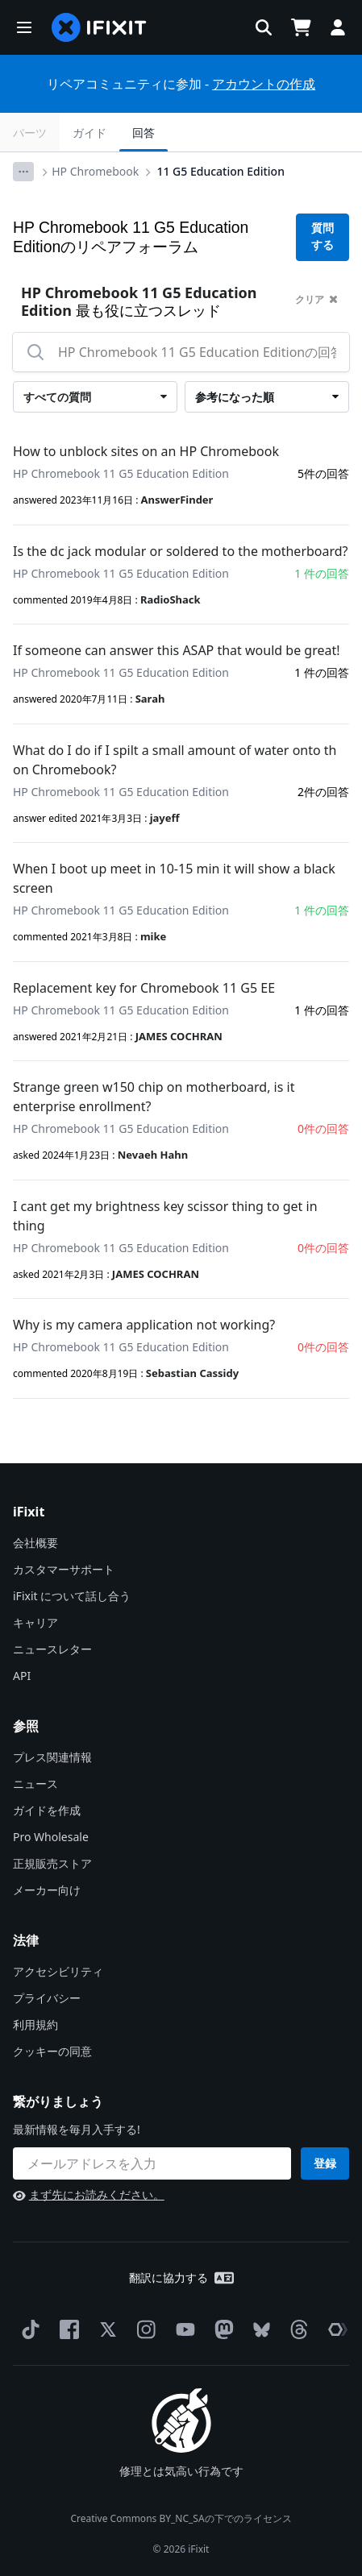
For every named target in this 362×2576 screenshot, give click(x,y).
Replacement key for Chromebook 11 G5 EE (144, 988)
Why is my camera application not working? (144, 1325)
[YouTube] (182, 2329)
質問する (322, 236)
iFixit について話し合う (72, 1595)
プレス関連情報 (52, 1757)
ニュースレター (52, 1649)
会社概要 (35, 1542)
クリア (316, 299)
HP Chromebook (95, 171)
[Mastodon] (221, 2329)
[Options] (23, 171)
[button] (24, 27)
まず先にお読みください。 (88, 2194)
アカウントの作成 (263, 84)
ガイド (89, 132)
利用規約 (35, 2024)
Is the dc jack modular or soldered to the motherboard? (180, 551)
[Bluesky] (258, 2329)
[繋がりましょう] (152, 2163)
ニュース (35, 1783)
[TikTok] (27, 2329)
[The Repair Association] (334, 2329)
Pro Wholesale (51, 1836)
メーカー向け (47, 1890)
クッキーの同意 (52, 2051)
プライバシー (47, 1998)
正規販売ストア (52, 1863)
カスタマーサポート (63, 1569)
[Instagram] (143, 2329)
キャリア (35, 1622)
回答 (143, 132)
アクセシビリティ (58, 1971)
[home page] (99, 27)
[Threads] (296, 2329)
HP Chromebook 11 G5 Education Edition (121, 473)
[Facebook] (66, 2329)
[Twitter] (105, 2329)
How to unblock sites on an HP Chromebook (146, 451)
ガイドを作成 (47, 1810)
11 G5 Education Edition (220, 171)
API (22, 1675)
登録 (325, 2163)
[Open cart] (301, 27)
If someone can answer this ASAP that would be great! (176, 650)
